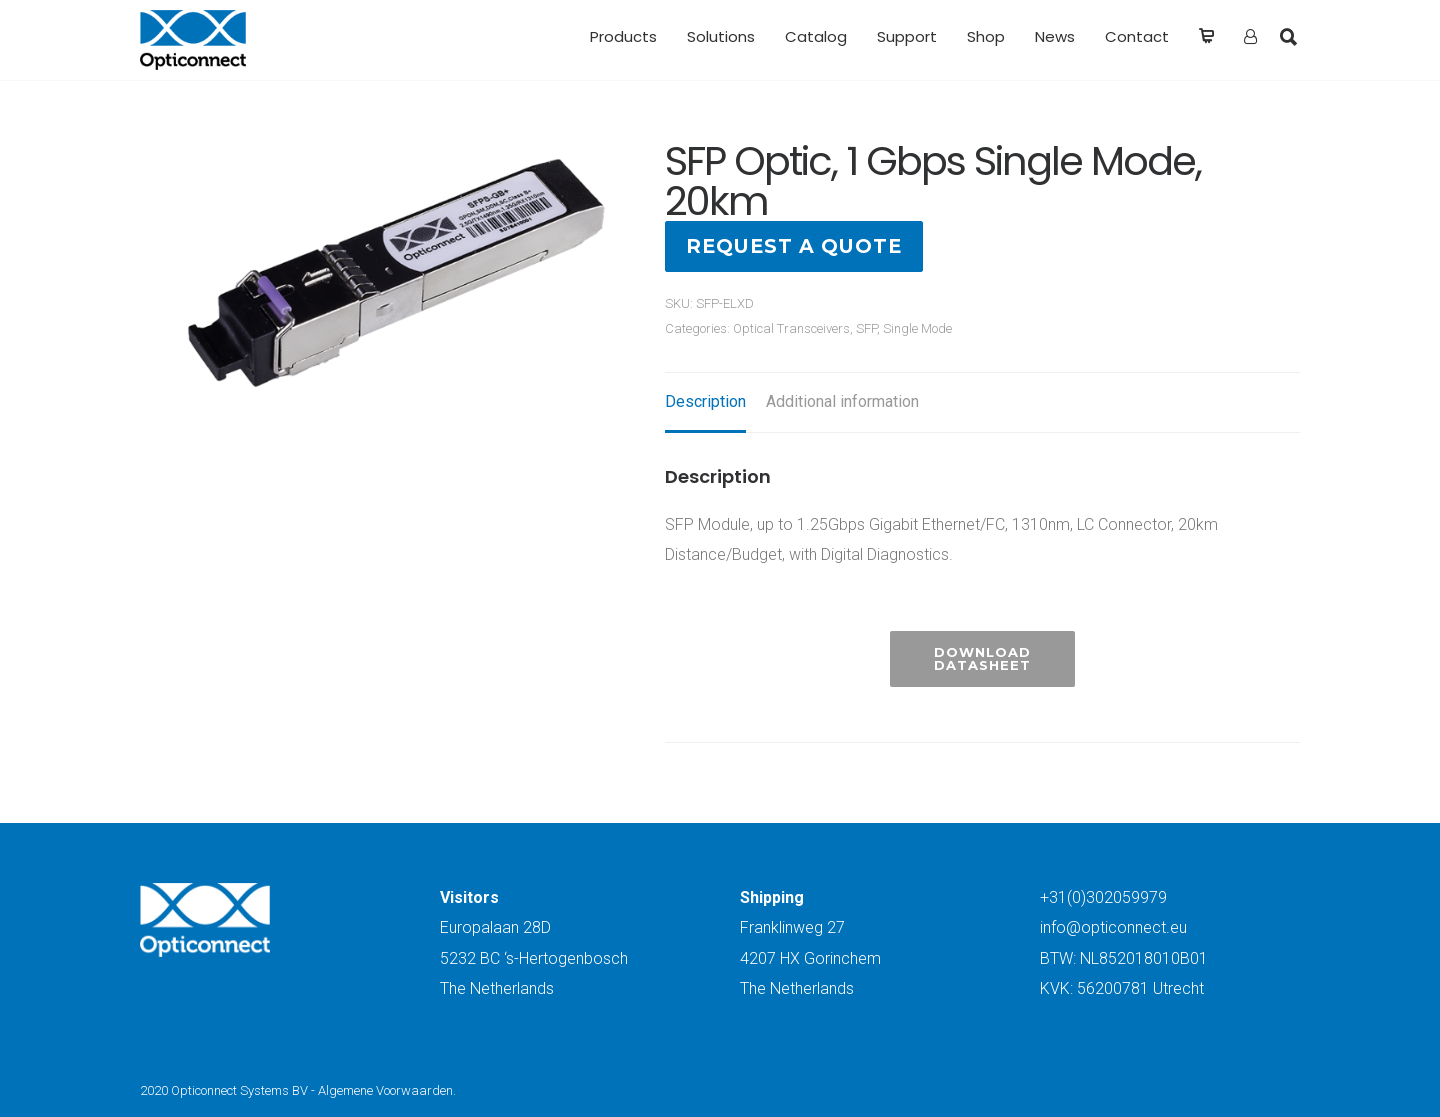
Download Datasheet (982, 658)
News (1055, 36)
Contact (1137, 36)
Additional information (842, 401)
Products (623, 36)
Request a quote (794, 246)
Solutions (721, 36)
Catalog (816, 36)
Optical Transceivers (791, 328)
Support (907, 36)
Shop (986, 36)
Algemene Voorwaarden (385, 1090)
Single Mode (917, 328)
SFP (866, 328)
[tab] (705, 403)
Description (705, 401)
